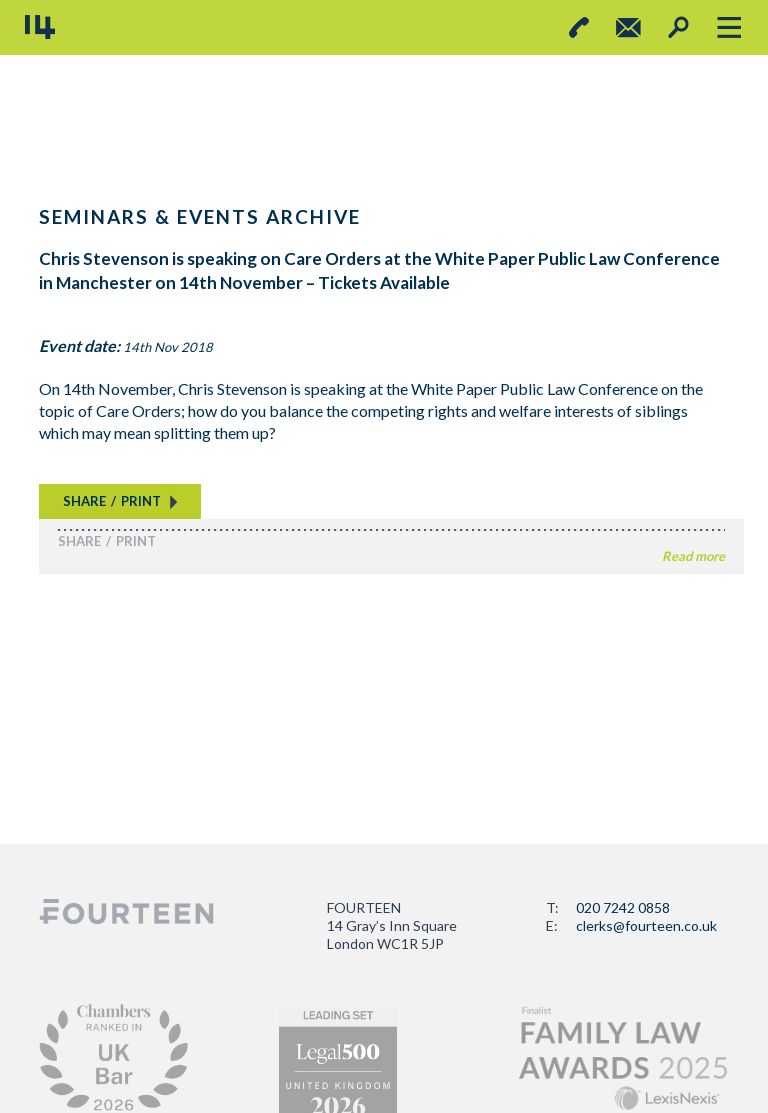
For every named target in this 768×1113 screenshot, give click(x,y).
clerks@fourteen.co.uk (646, 925)
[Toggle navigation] (728, 27)
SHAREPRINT (112, 501)
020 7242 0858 (623, 907)
